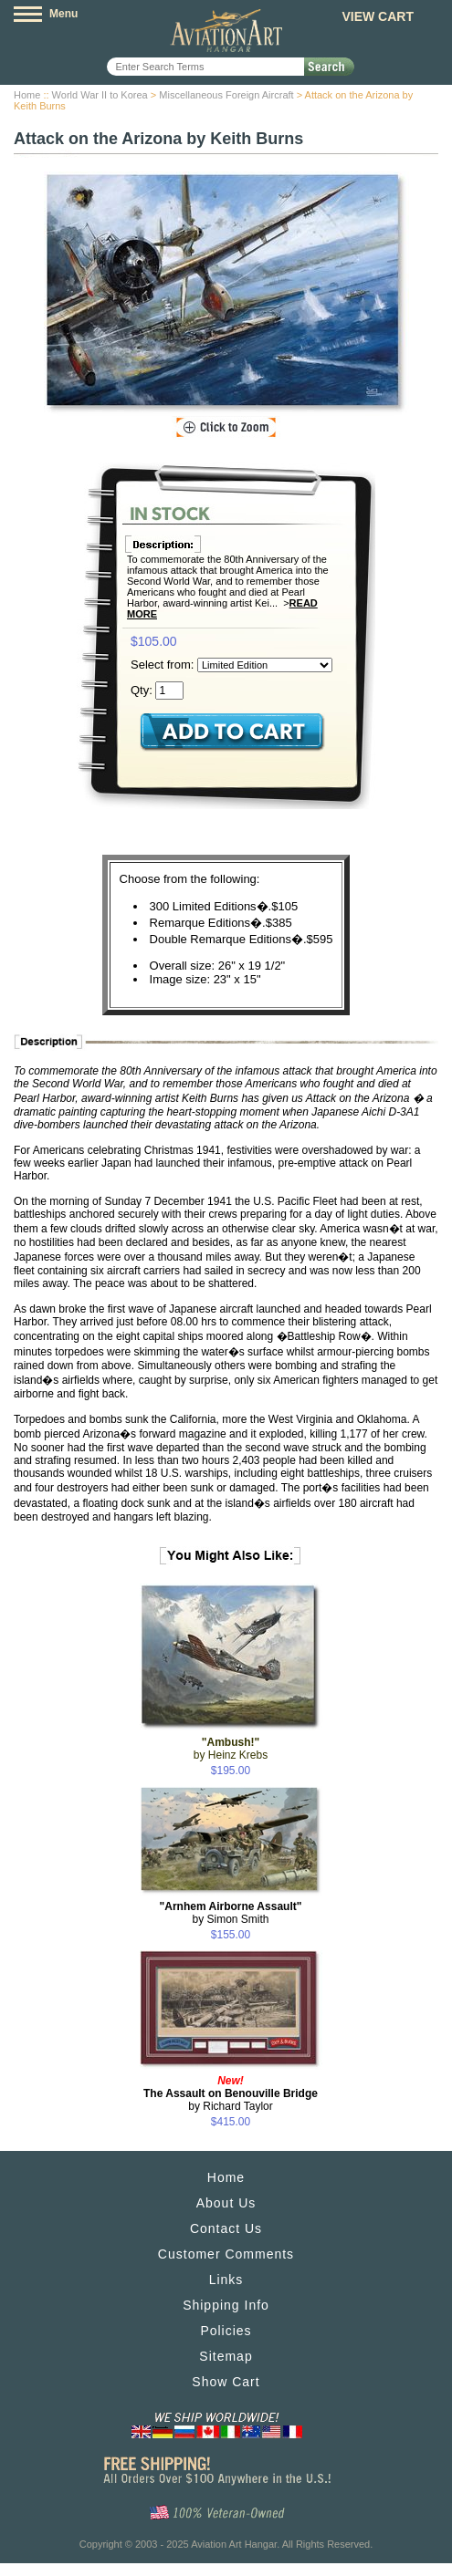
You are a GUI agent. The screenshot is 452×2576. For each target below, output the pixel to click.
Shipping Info (226, 2305)
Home (27, 94)
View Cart (378, 16)
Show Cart (225, 2381)
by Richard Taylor (230, 2093)
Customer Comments (226, 2254)
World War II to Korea (100, 94)
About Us (226, 2203)
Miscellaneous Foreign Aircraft (226, 94)
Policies (225, 2330)
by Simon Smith (231, 1913)
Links (226, 2279)
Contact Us (226, 2228)
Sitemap (225, 2356)
